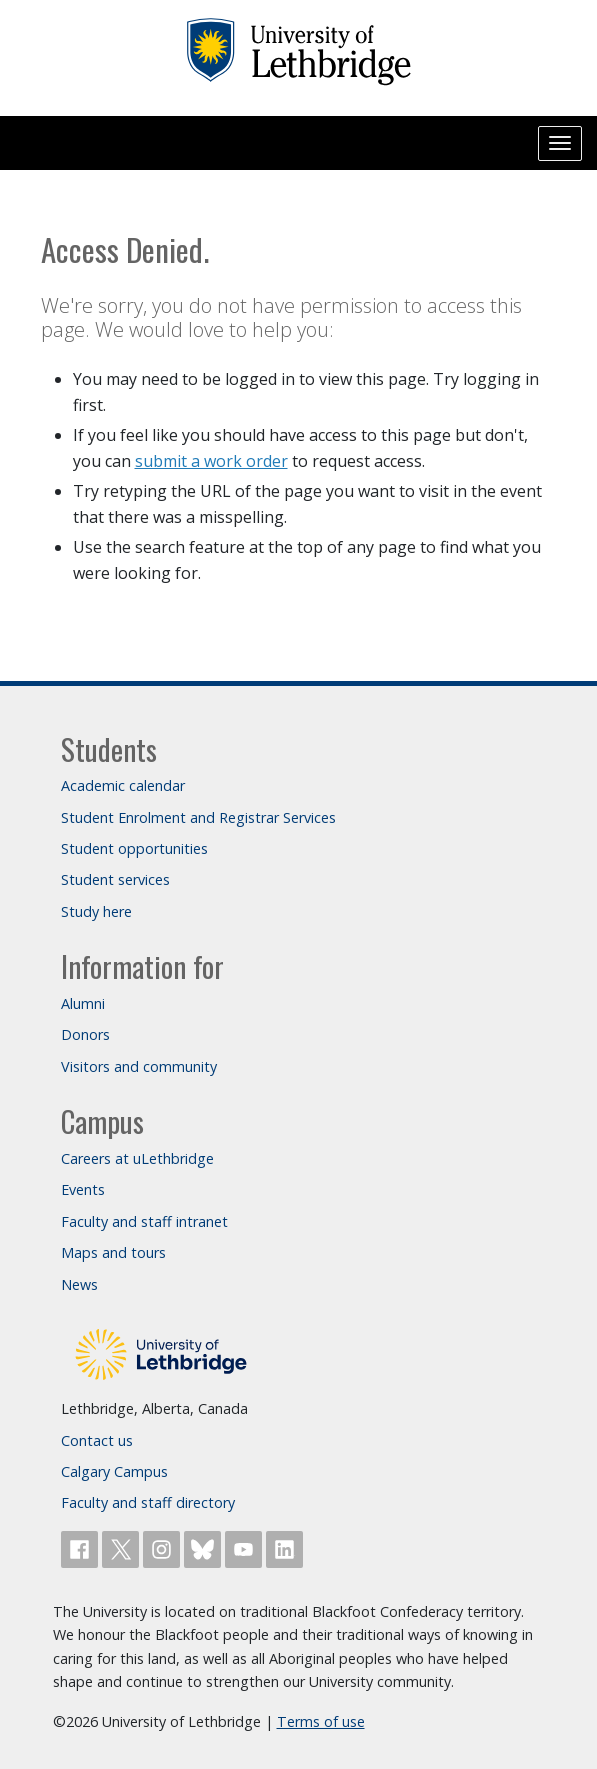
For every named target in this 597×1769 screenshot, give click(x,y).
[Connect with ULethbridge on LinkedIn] (284, 1547)
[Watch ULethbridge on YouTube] (245, 1547)
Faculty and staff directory (148, 1502)
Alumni (83, 1003)
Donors (85, 1034)
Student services (115, 879)
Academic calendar (123, 785)
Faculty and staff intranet (144, 1221)
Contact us (97, 1440)
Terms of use (321, 1721)
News (79, 1284)
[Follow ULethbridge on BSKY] (204, 1547)
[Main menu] (560, 143)
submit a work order (211, 461)
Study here (96, 911)
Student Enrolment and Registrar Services (198, 817)
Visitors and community (139, 1066)
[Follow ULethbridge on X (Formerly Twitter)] (122, 1547)
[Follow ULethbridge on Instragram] (163, 1547)
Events (83, 1189)
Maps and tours (113, 1252)
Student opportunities (134, 848)
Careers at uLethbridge (137, 1158)
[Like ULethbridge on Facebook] (81, 1547)
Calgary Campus (114, 1471)
